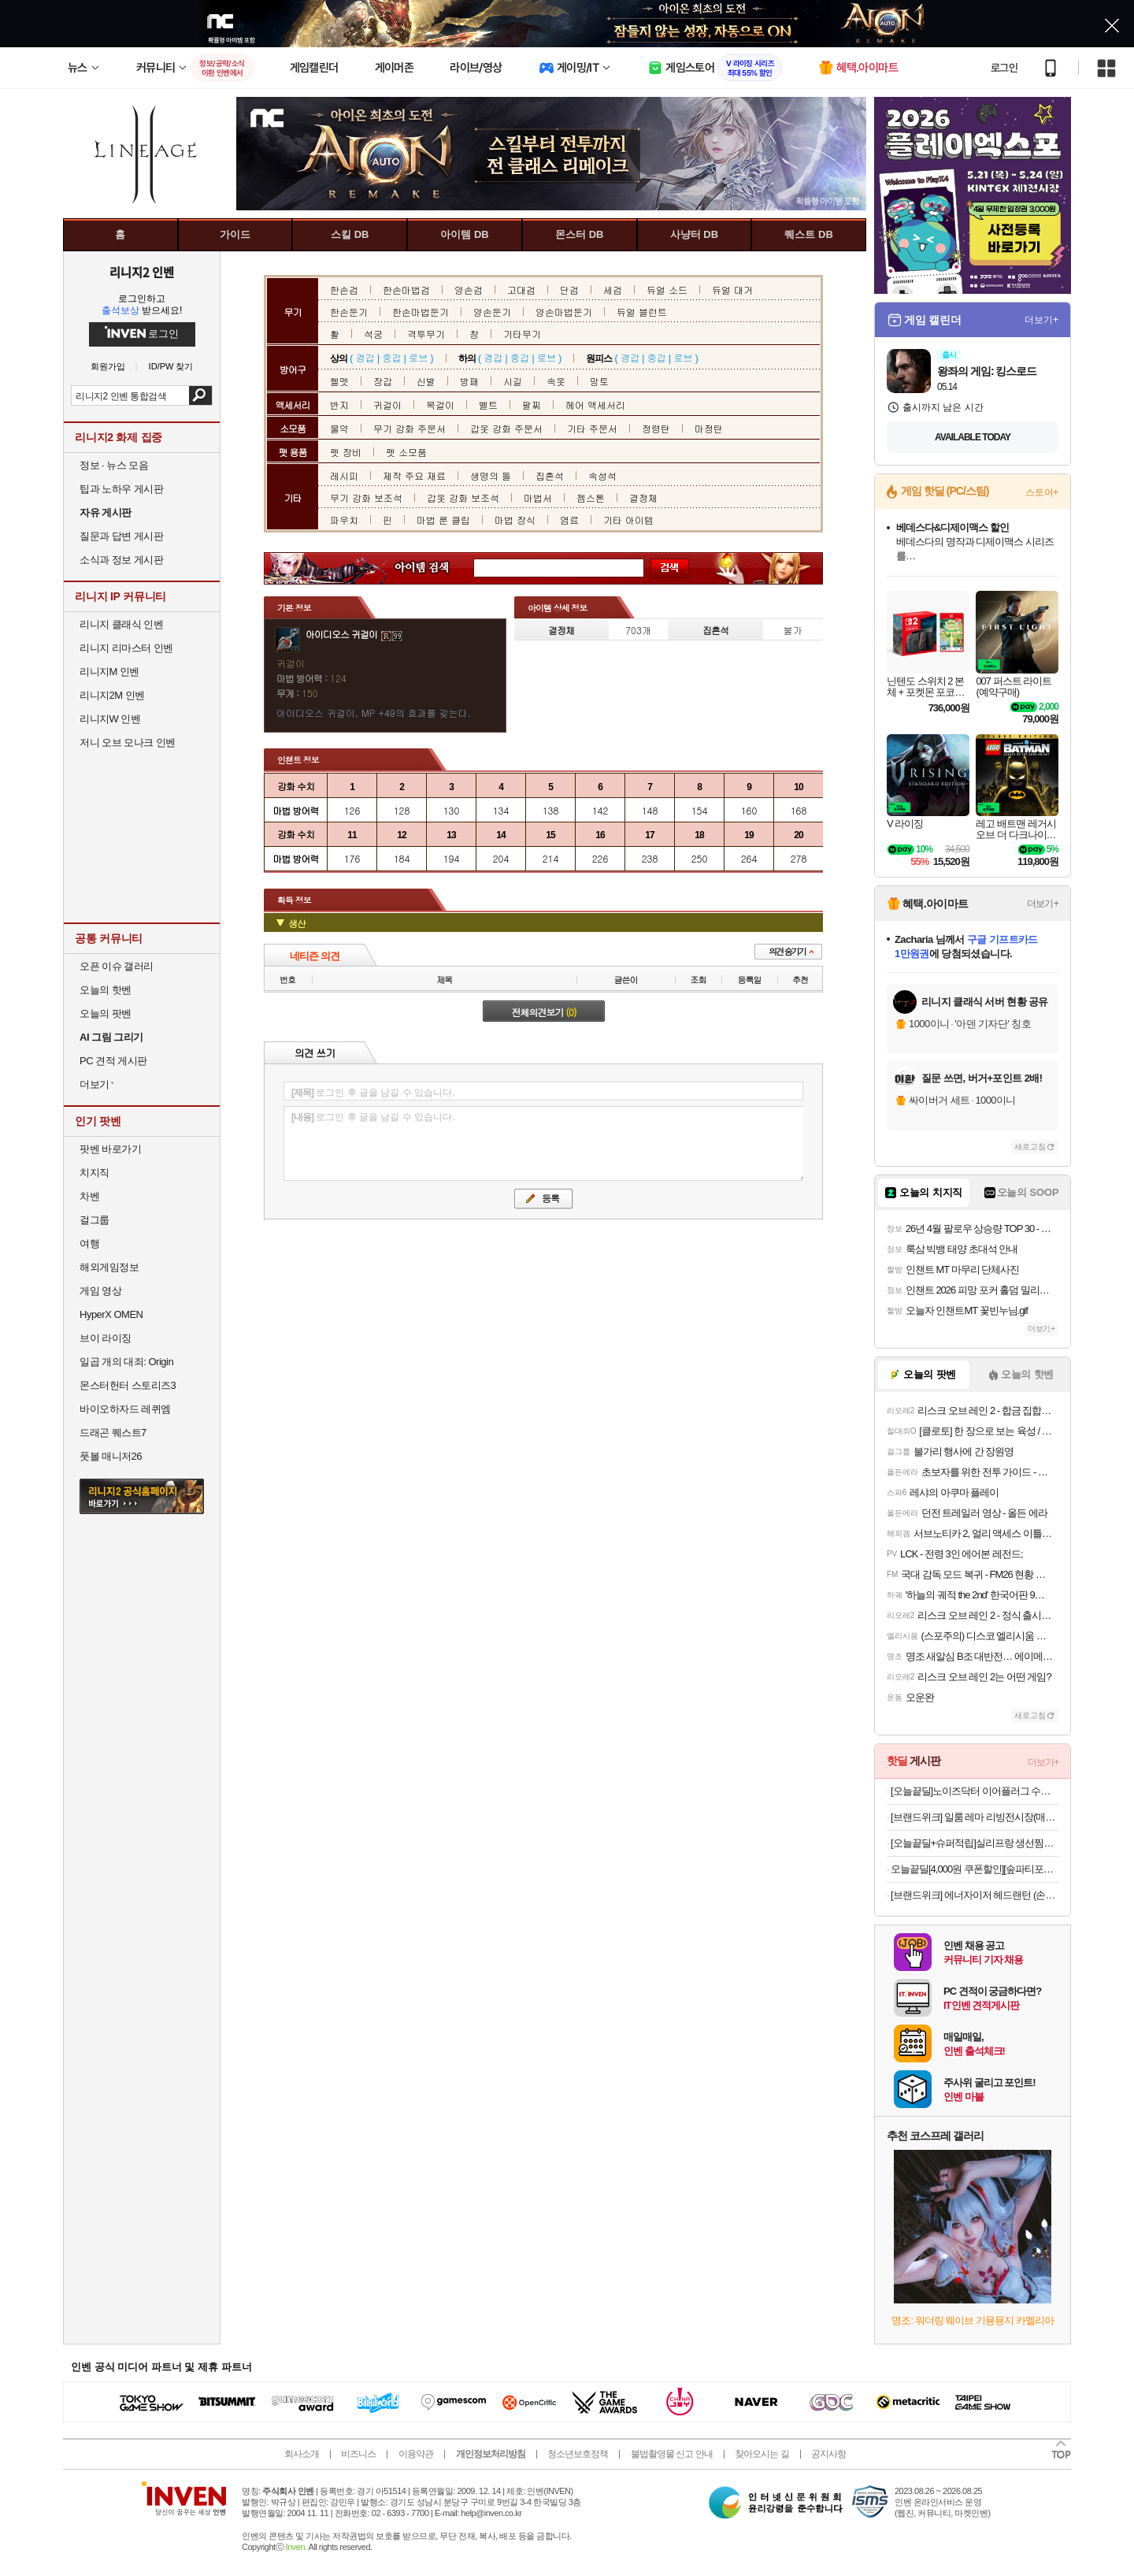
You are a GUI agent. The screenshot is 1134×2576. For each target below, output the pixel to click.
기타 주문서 (592, 428)
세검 (612, 289)
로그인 (1004, 67)
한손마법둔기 (420, 311)
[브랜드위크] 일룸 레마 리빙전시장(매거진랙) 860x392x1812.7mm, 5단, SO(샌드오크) (974, 1817)
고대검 (521, 289)
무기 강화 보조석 (366, 497)
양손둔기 (492, 311)
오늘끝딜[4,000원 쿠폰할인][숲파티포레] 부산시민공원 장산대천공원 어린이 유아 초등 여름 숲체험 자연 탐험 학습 (974, 1869)
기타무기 (522, 333)
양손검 (468, 289)
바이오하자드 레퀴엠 (125, 1409)
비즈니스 (358, 2453)
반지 (339, 404)
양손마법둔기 (564, 311)
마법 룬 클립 (443, 519)
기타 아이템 (628, 519)
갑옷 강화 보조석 (463, 497)
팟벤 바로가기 (110, 1149)
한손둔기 (349, 311)
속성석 (602, 475)
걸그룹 (94, 1220)
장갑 (382, 381)
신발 (426, 381)
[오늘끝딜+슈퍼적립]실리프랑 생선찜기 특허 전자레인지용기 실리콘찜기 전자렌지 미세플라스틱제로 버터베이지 (974, 1843)
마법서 (538, 497)
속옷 (556, 381)
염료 (569, 519)
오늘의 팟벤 (106, 1013)
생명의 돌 (490, 475)
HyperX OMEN (111, 1314)
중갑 (391, 357)
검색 (200, 395)
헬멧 (339, 381)
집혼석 (550, 475)
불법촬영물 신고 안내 (672, 2453)
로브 (418, 357)
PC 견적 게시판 (113, 1061)
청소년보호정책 (577, 2453)
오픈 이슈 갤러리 (117, 966)
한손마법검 (406, 289)
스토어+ (1041, 492)
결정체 (643, 497)
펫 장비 (345, 451)
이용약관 (415, 2453)
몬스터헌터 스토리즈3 (128, 1385)
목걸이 (440, 404)
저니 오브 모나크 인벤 (128, 742)
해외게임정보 (109, 1267)
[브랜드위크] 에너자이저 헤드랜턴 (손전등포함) (974, 1895)
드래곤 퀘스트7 (113, 1432)
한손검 (344, 289)
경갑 (365, 357)
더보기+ (1041, 320)
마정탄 (709, 428)
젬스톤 (590, 497)
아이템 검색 (436, 568)
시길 (512, 381)
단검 (569, 289)
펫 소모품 (406, 451)
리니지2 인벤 (141, 271)
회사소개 (301, 2453)
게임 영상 (100, 1291)
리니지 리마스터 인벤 (126, 648)
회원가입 (108, 366)
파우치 (344, 519)
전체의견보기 (544, 1012)
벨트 (488, 404)
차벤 (89, 1196)
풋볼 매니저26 (111, 1456)
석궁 (373, 333)
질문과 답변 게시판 (121, 536)
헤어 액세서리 (595, 404)
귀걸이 (387, 404)
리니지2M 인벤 (112, 695)
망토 (599, 381)
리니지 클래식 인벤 (121, 624)
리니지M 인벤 (109, 671)
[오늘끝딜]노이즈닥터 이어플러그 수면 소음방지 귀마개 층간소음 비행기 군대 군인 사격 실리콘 (974, 1791)
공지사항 (828, 2453)
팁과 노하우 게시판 (121, 489)
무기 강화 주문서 (409, 428)
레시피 (344, 475)
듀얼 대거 (732, 289)
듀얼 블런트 (642, 311)
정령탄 (656, 428)
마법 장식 (515, 519)
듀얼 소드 (667, 289)
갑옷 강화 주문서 (506, 428)
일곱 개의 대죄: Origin (126, 1362)
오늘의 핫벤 (106, 990)
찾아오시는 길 (761, 2453)
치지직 (94, 1172)
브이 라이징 (106, 1338)
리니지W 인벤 (110, 719)
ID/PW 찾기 (171, 366)
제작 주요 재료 (414, 475)
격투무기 (426, 333)
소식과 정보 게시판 (121, 560)
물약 (339, 428)
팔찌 (531, 404)
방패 (469, 381)
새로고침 (1030, 1146)
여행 (89, 1243)
